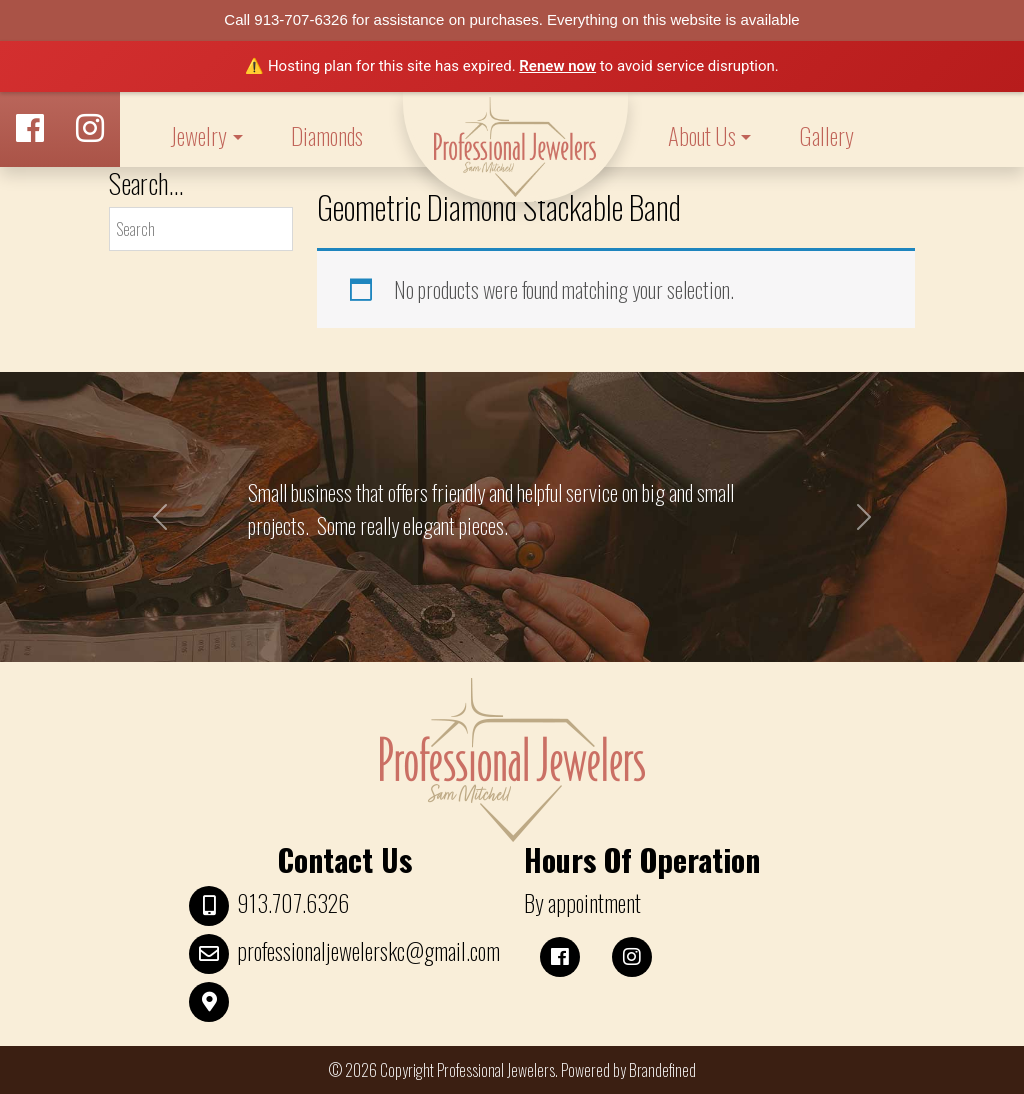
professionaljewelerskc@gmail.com (368, 951)
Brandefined (662, 1070)
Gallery (826, 136)
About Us (702, 136)
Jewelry (198, 136)
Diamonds (327, 136)
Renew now (557, 66)
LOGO (515, 147)
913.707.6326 (293, 903)
